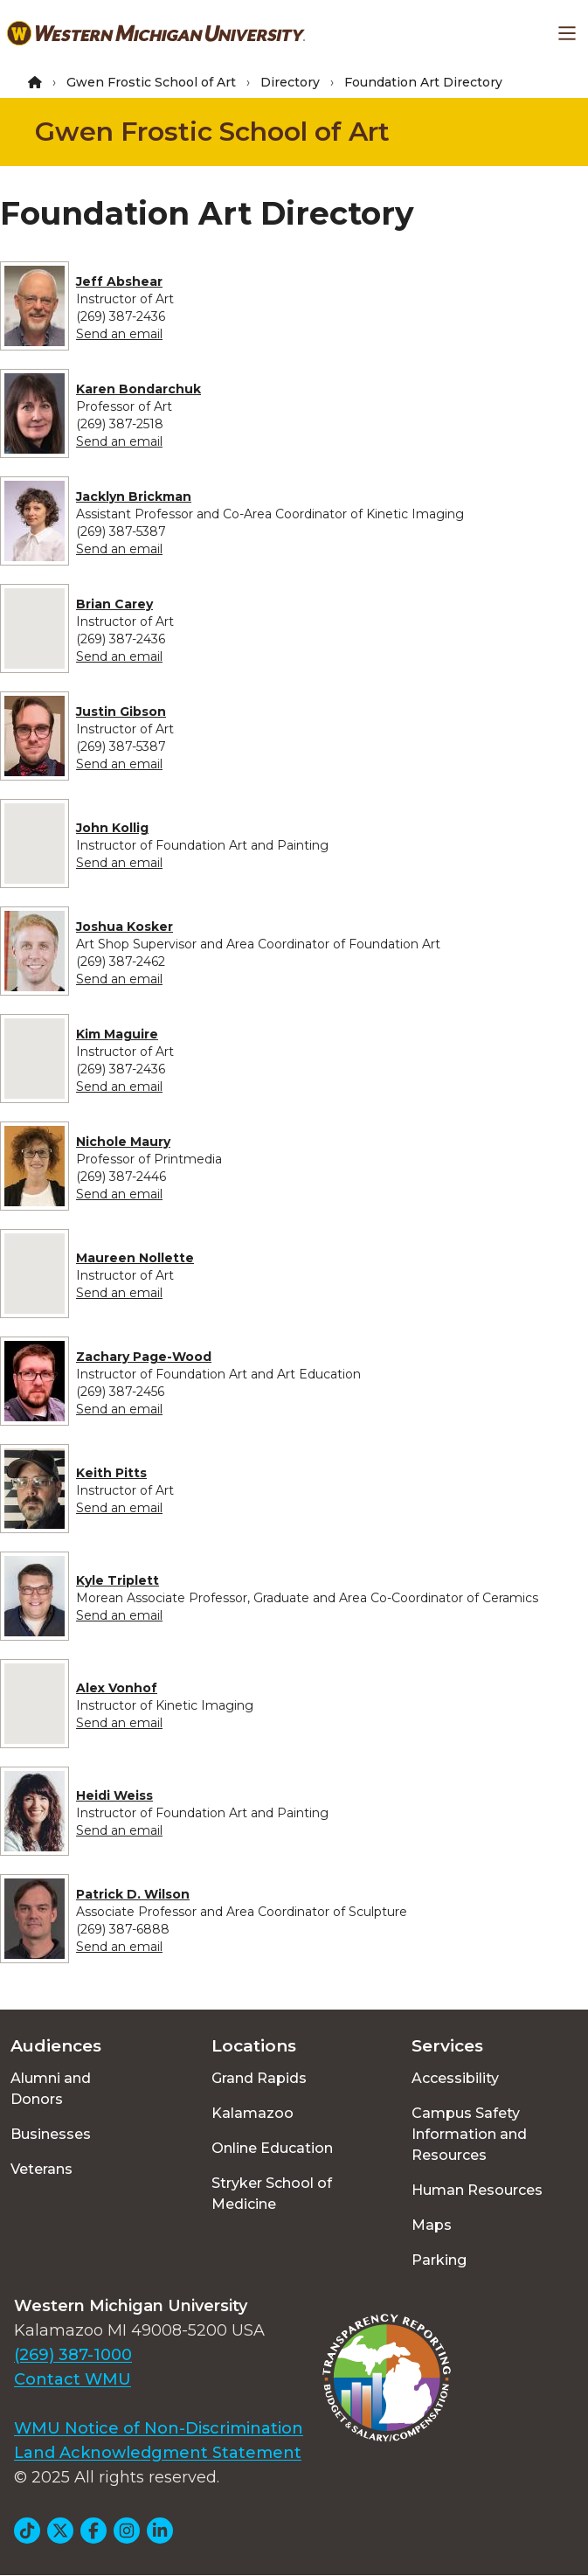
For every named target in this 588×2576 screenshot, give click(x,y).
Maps (432, 2225)
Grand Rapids (259, 2078)
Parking (439, 2260)
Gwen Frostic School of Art (151, 82)
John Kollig (112, 828)
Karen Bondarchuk (138, 389)
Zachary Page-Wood (143, 1356)
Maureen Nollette (135, 1258)
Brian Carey (114, 604)
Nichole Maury (123, 1141)
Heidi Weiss (114, 1795)
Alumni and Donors (50, 2088)
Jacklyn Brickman (133, 496)
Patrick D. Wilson (133, 1894)
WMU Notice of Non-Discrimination (158, 2428)
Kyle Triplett (117, 1580)
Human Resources (477, 2190)
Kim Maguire (117, 1034)
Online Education (272, 2148)
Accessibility (455, 2078)
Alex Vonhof (116, 1688)
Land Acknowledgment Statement (157, 2452)
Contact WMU (72, 2379)
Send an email (119, 334)
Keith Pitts (111, 1473)
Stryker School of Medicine (271, 2193)
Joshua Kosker (124, 926)
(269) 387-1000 (73, 2354)
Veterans (41, 2169)
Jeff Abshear (119, 281)
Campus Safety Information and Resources (469, 2134)
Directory (290, 82)
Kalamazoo (252, 2113)
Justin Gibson (121, 711)
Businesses (50, 2134)
